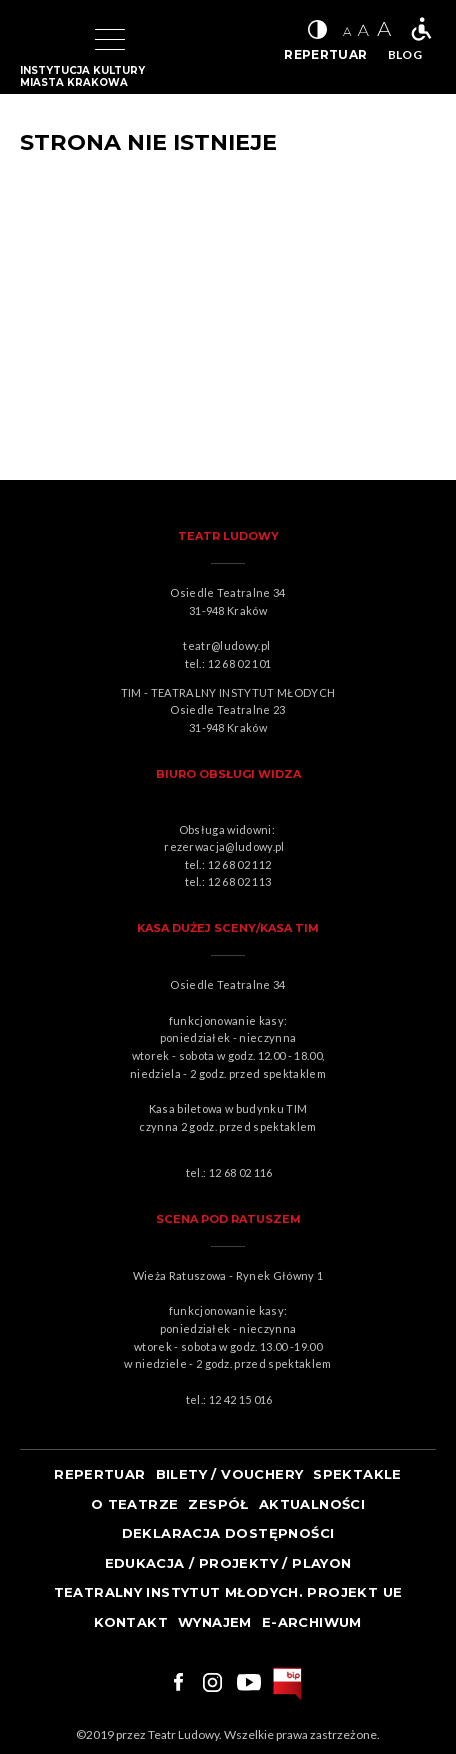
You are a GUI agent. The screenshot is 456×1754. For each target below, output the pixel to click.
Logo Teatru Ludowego (42, 40)
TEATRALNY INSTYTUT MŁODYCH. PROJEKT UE (228, 1592)
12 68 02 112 (240, 864)
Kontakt (131, 1622)
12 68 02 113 (240, 881)
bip (287, 1684)
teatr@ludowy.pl (229, 645)
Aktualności (312, 1504)
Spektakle (357, 1474)
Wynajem (215, 1622)
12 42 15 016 (241, 1399)
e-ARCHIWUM (312, 1622)
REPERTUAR (325, 54)
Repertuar (100, 1474)
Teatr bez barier (421, 29)
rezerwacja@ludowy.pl (226, 846)
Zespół (218, 1504)
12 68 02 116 (241, 1172)
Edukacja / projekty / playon (228, 1563)
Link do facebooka (176, 1682)
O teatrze (135, 1504)
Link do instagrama (212, 1682)
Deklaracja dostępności (228, 1533)
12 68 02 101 (240, 663)
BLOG (405, 54)
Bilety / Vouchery (230, 1474)
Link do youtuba (249, 1682)
